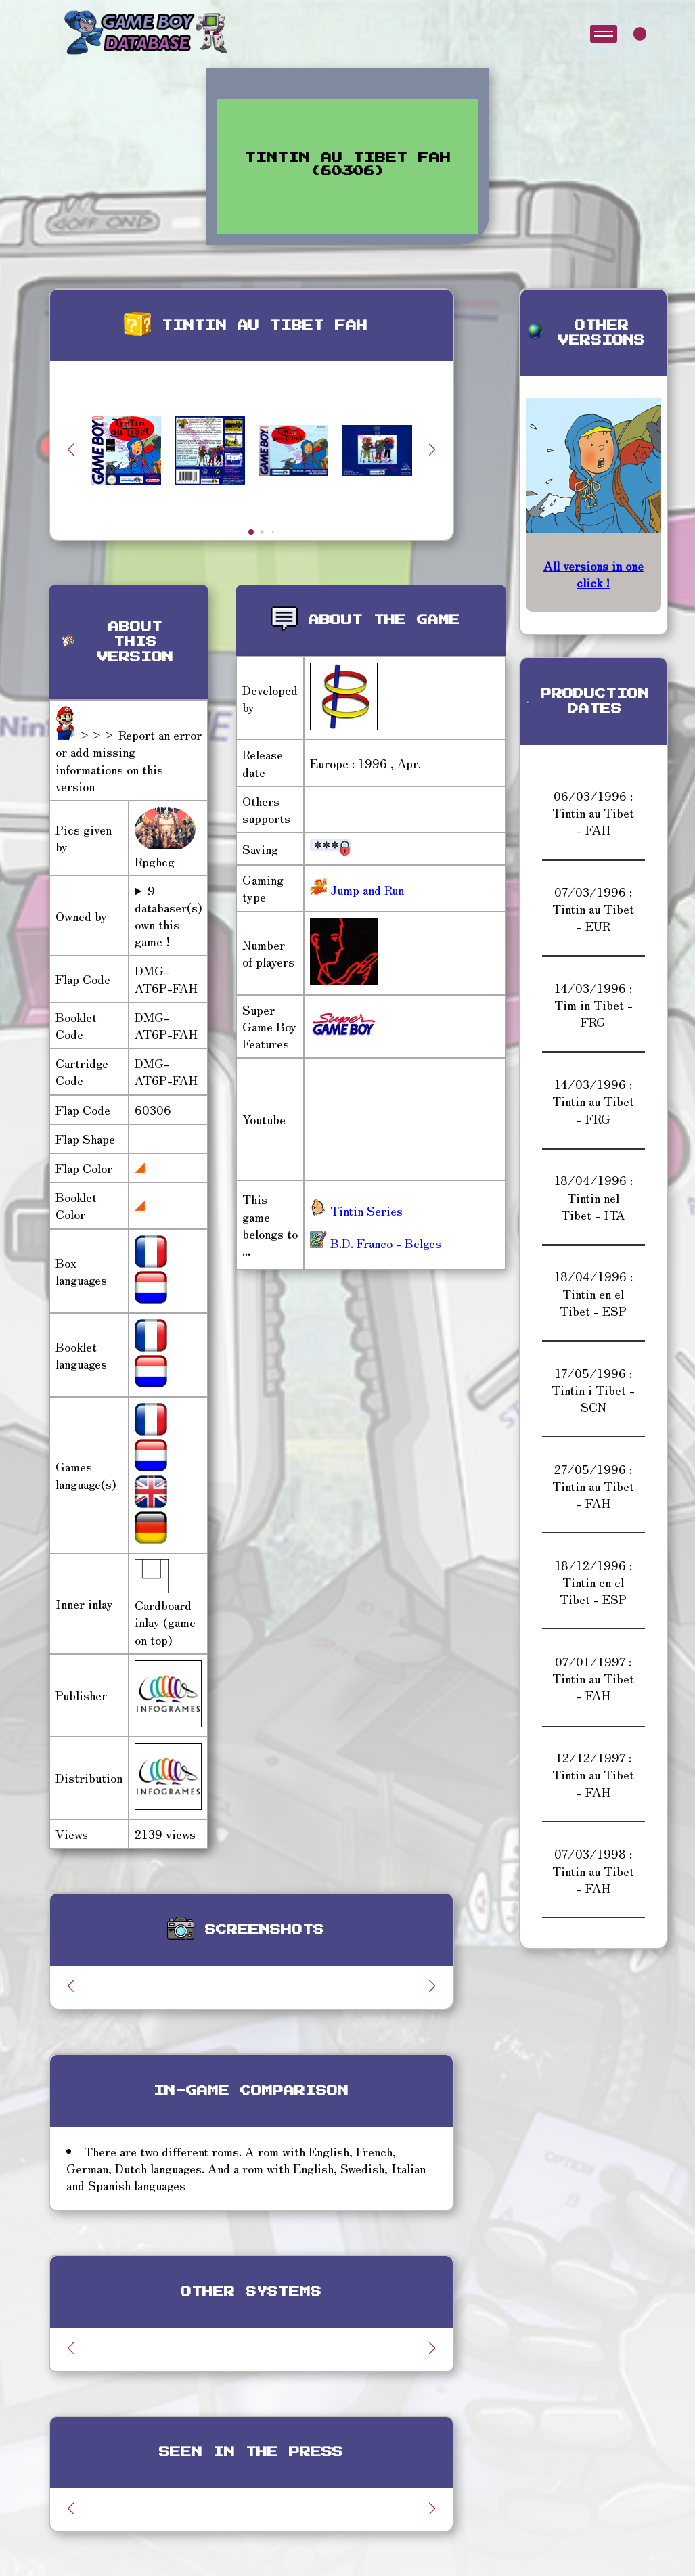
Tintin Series (356, 1210)
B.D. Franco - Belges (375, 1242)
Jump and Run (365, 889)
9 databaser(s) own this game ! (168, 916)
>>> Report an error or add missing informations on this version (128, 760)
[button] (432, 449)
